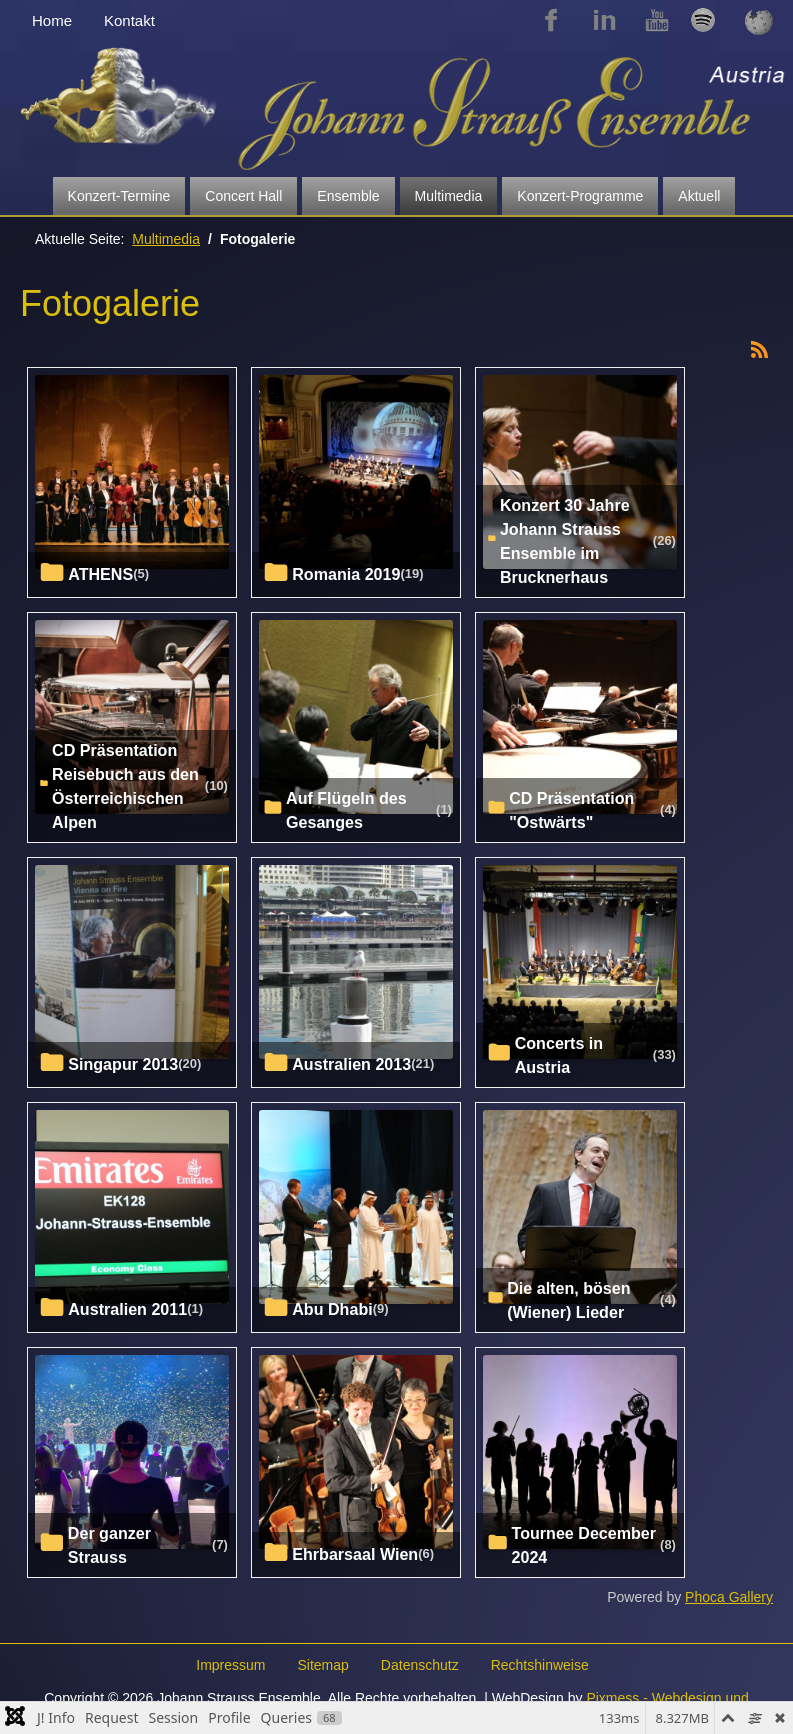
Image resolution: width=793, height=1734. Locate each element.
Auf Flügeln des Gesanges (346, 810)
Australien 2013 (351, 1064)
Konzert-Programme (580, 196)
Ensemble (348, 196)
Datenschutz (420, 1665)
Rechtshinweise (540, 1665)
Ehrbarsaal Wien (355, 1554)
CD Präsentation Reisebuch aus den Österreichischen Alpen (125, 786)
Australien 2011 (127, 1309)
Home (52, 20)
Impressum (230, 1665)
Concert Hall (243, 196)
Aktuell (699, 196)
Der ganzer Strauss (109, 1545)
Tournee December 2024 (583, 1545)
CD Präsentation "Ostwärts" (571, 810)
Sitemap (322, 1665)
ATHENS (100, 574)
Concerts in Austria (559, 1055)
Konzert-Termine (119, 196)
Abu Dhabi (332, 1309)
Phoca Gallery (729, 1597)
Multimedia (449, 196)
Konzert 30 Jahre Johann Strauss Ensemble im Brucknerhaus (565, 541)
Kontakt (129, 20)
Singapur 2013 (123, 1064)
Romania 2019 (346, 574)
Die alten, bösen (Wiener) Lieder (568, 1300)
